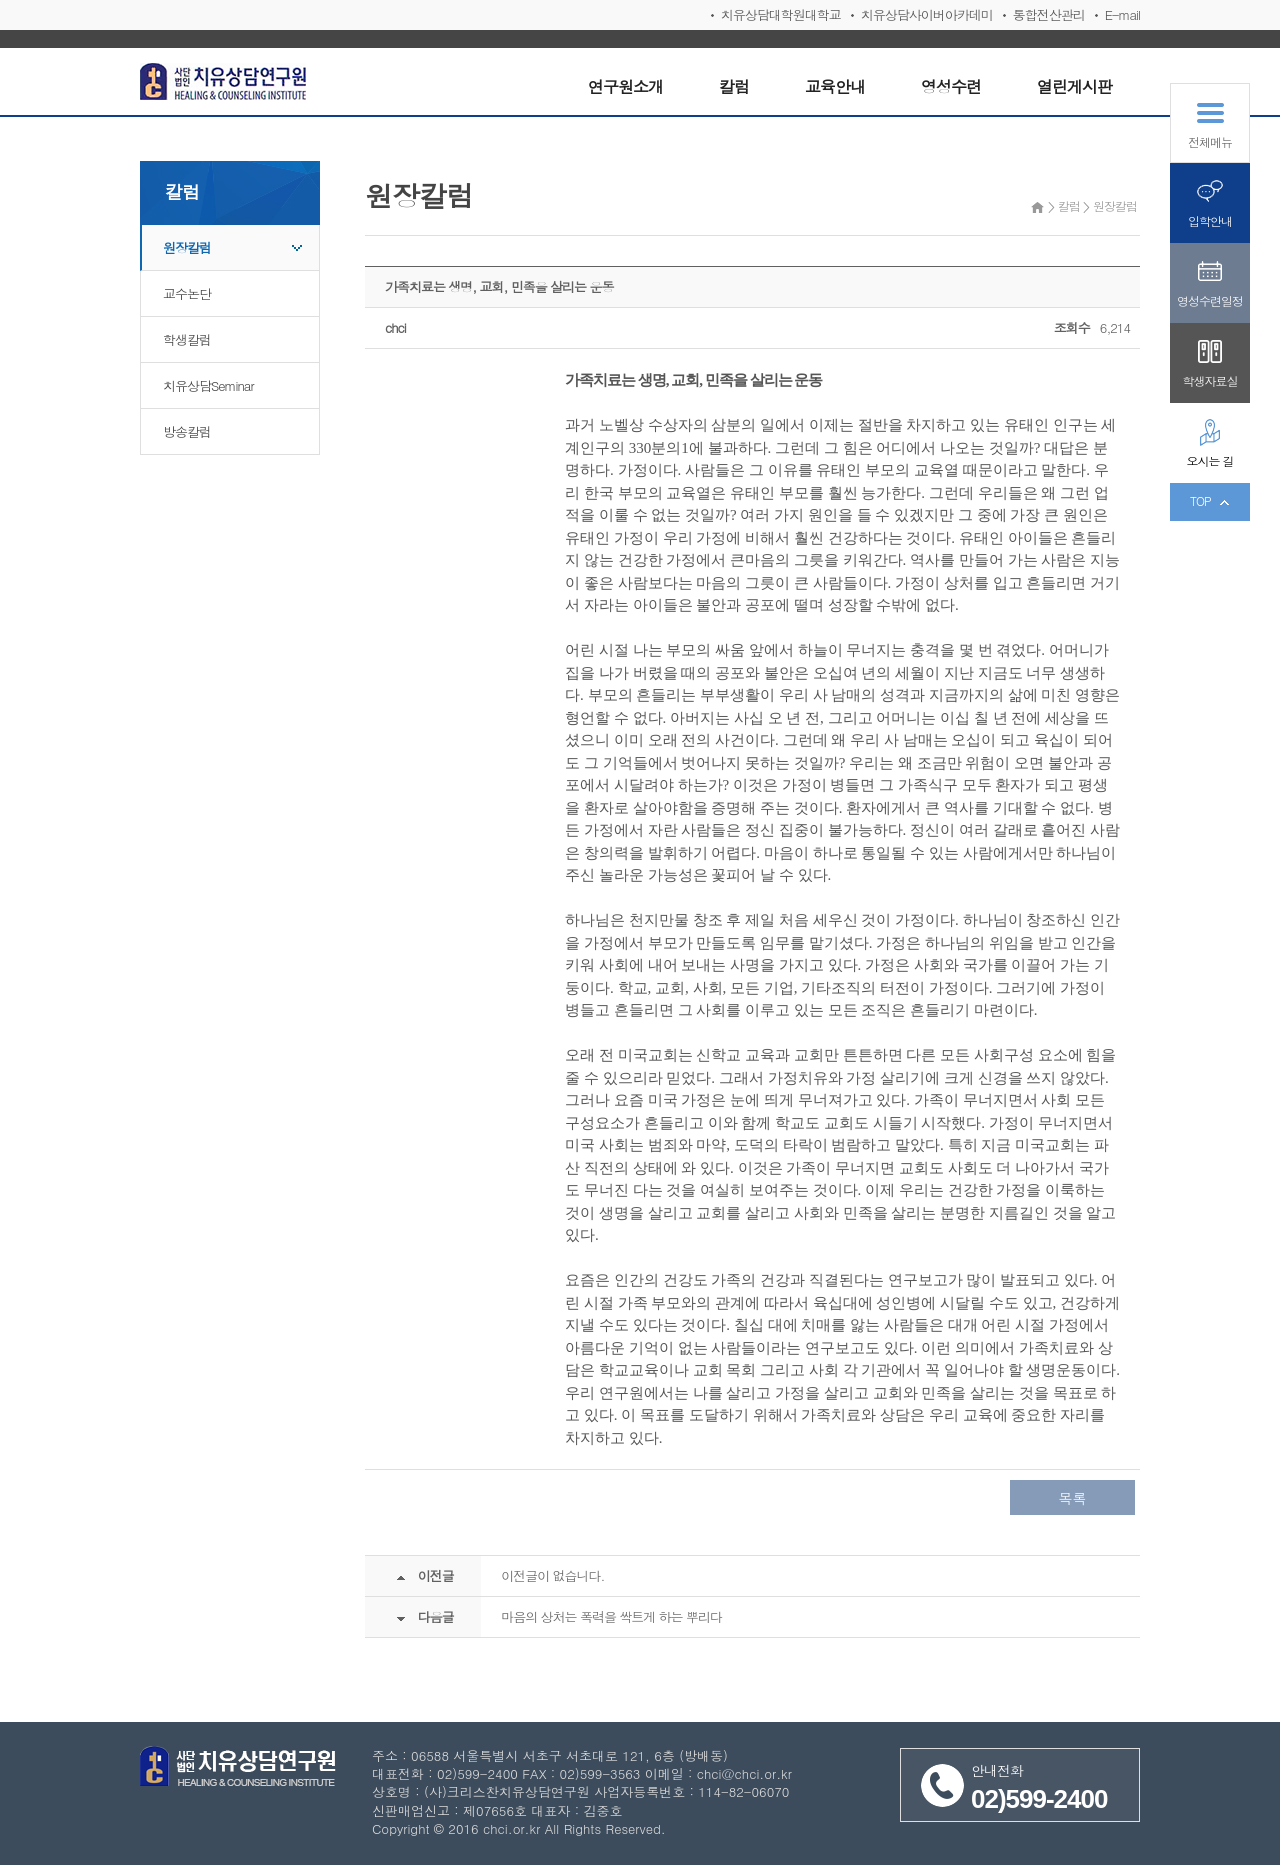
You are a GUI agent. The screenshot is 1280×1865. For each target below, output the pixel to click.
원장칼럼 (187, 247)
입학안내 (1210, 220)
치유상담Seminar (208, 385)
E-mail (1122, 14)
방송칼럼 (187, 431)
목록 (1073, 1498)
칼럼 (734, 86)
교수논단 (187, 293)
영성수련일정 (1210, 300)
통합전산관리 (1049, 14)
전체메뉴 (1210, 141)
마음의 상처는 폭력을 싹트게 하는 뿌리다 (611, 1617)
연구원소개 (625, 86)
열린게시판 (1074, 86)
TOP (1200, 500)
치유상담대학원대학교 (781, 14)
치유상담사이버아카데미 (927, 14)
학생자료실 (1210, 380)
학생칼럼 (187, 339)
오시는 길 (1209, 460)
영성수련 (951, 86)
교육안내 (835, 86)
